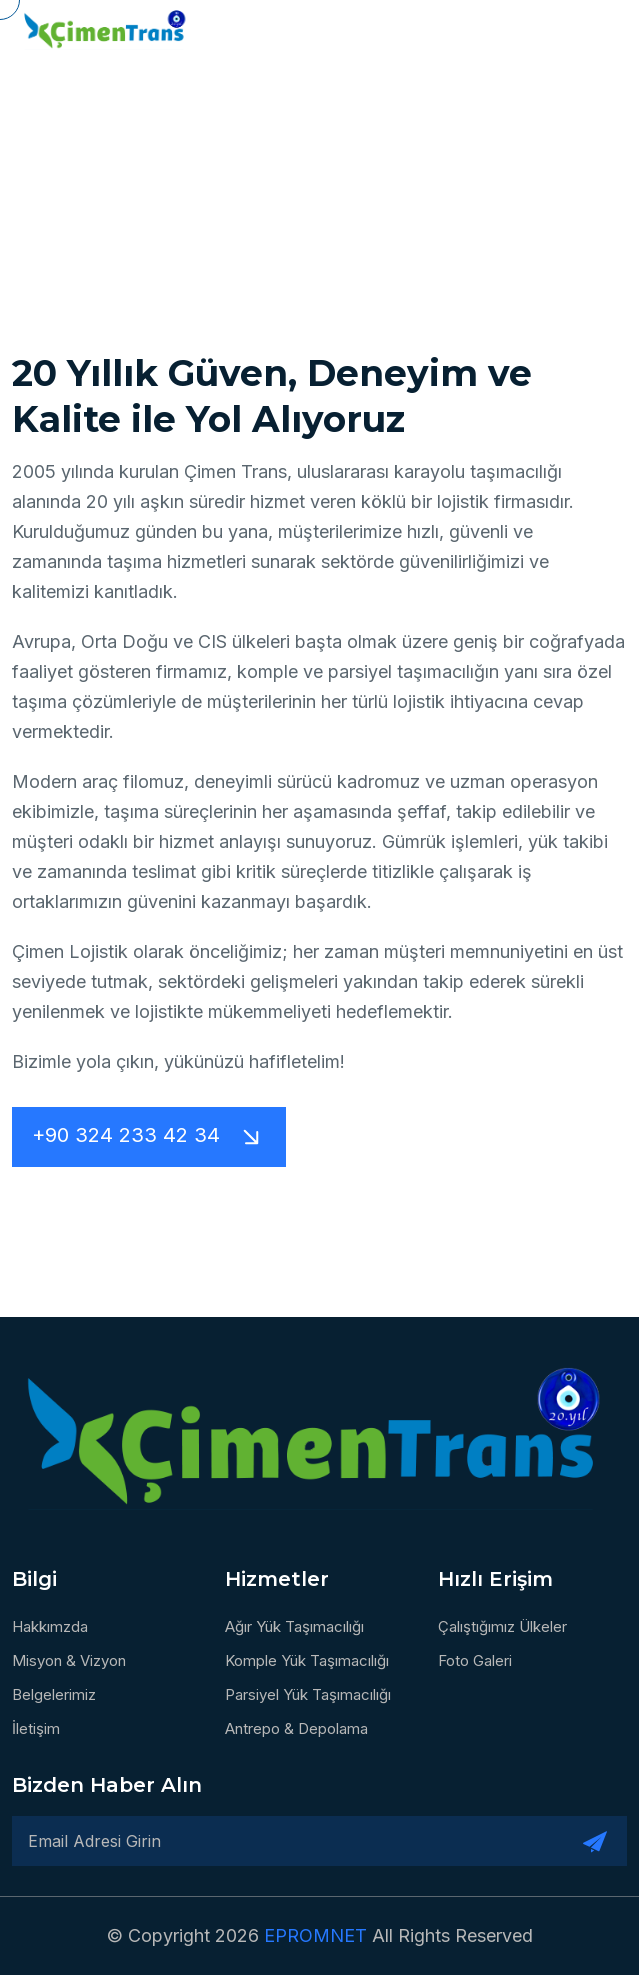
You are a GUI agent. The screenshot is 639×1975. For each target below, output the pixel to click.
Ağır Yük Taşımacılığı (294, 1626)
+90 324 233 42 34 (149, 1137)
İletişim (36, 1728)
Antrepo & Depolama (296, 1728)
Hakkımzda (50, 1626)
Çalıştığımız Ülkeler (502, 1626)
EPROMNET (318, 1935)
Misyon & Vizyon (69, 1660)
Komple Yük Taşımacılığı (307, 1660)
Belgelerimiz (54, 1694)
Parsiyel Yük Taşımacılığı (308, 1694)
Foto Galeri (475, 1660)
